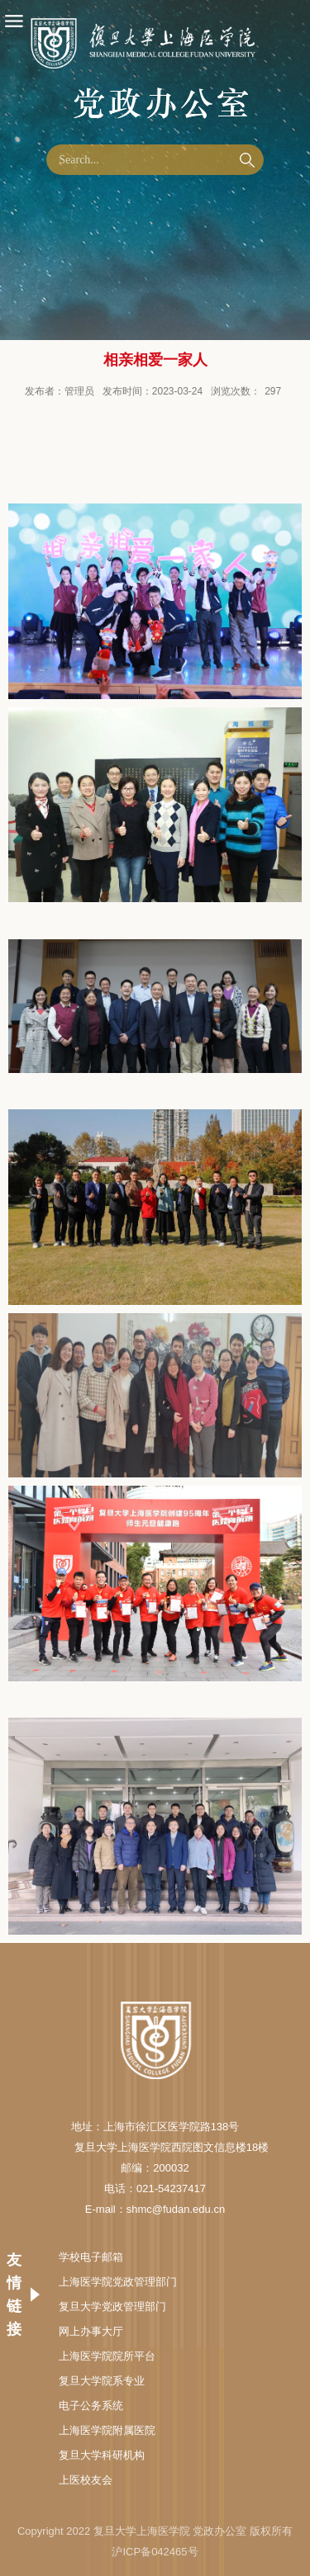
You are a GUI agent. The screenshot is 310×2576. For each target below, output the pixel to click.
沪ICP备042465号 (155, 2551)
